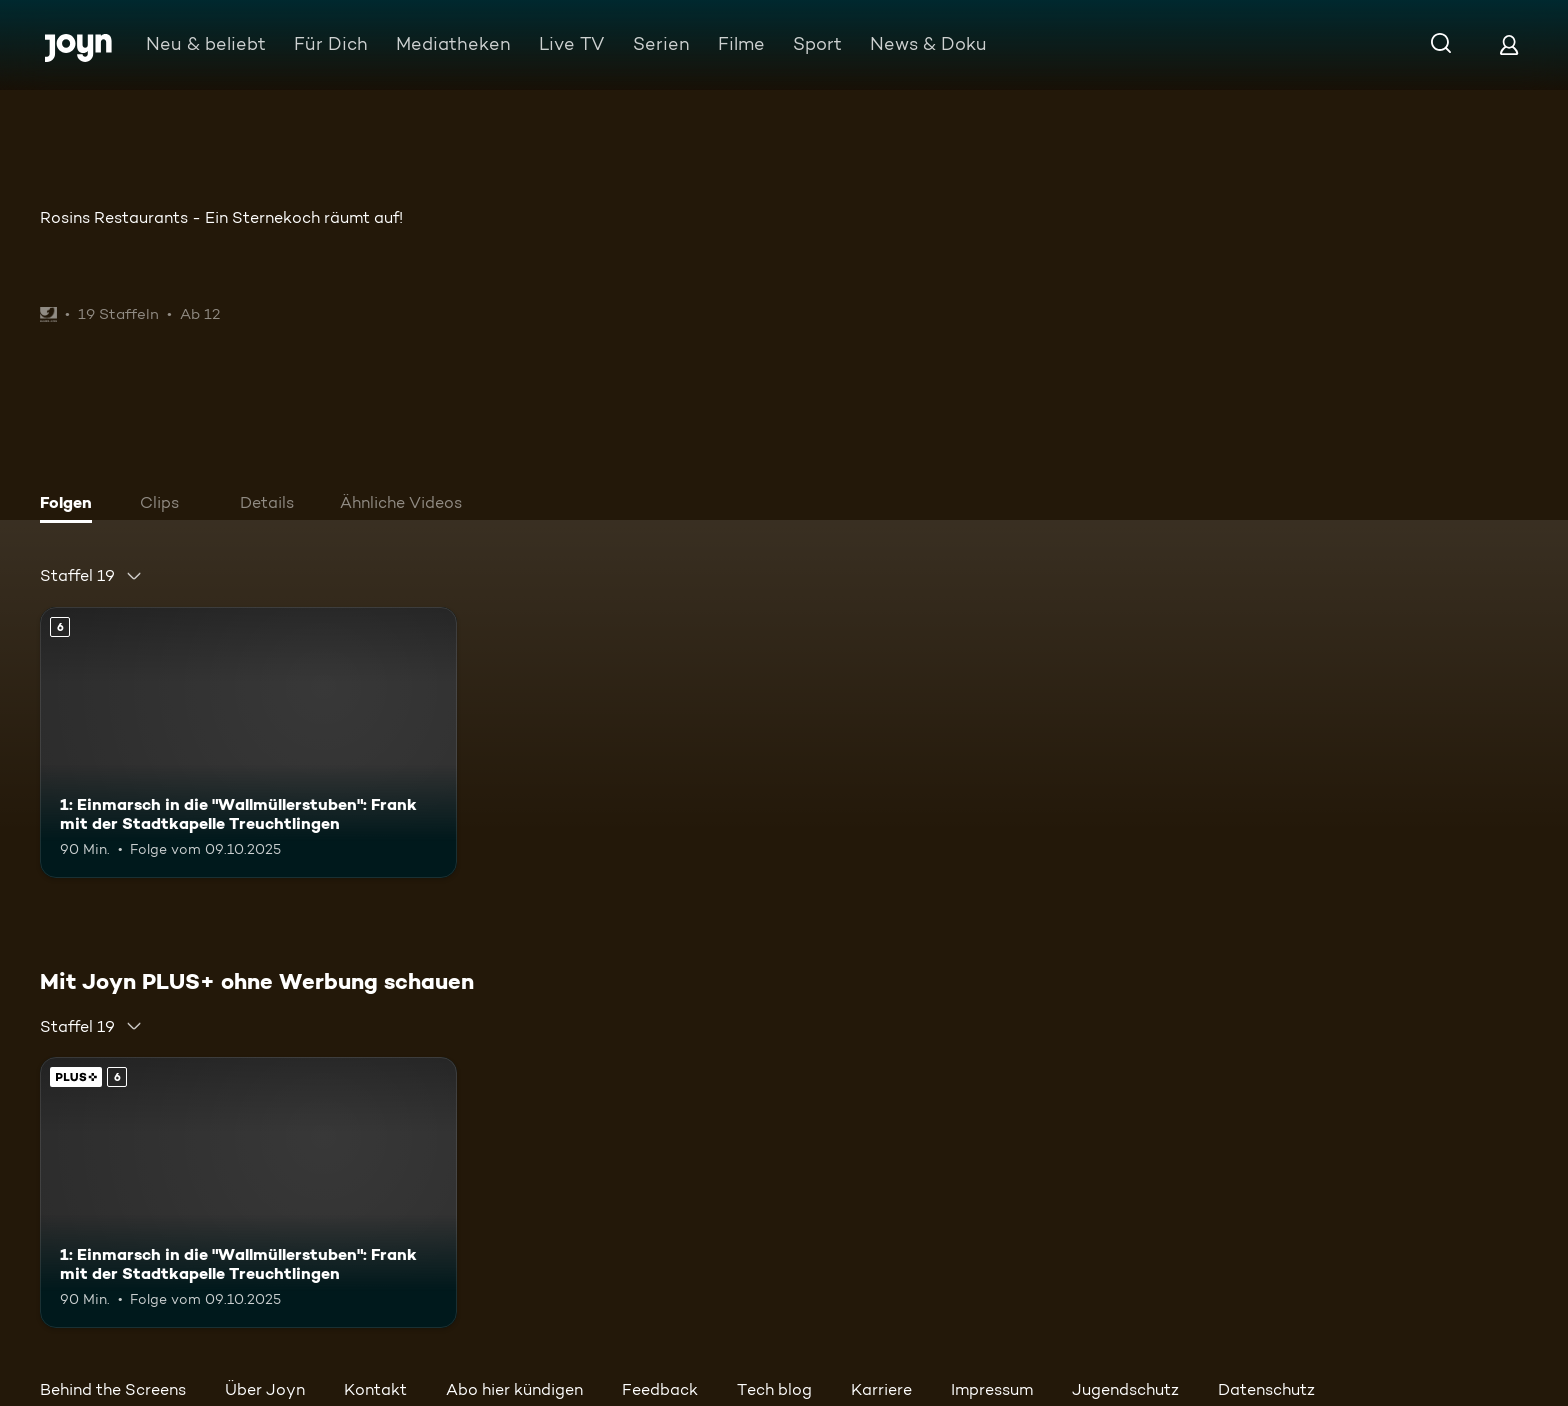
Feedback (660, 1389)
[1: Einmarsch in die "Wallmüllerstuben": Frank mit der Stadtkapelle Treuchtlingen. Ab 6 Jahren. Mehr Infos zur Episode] (248, 742)
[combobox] (91, 576)
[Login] (1509, 44)
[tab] (71, 505)
